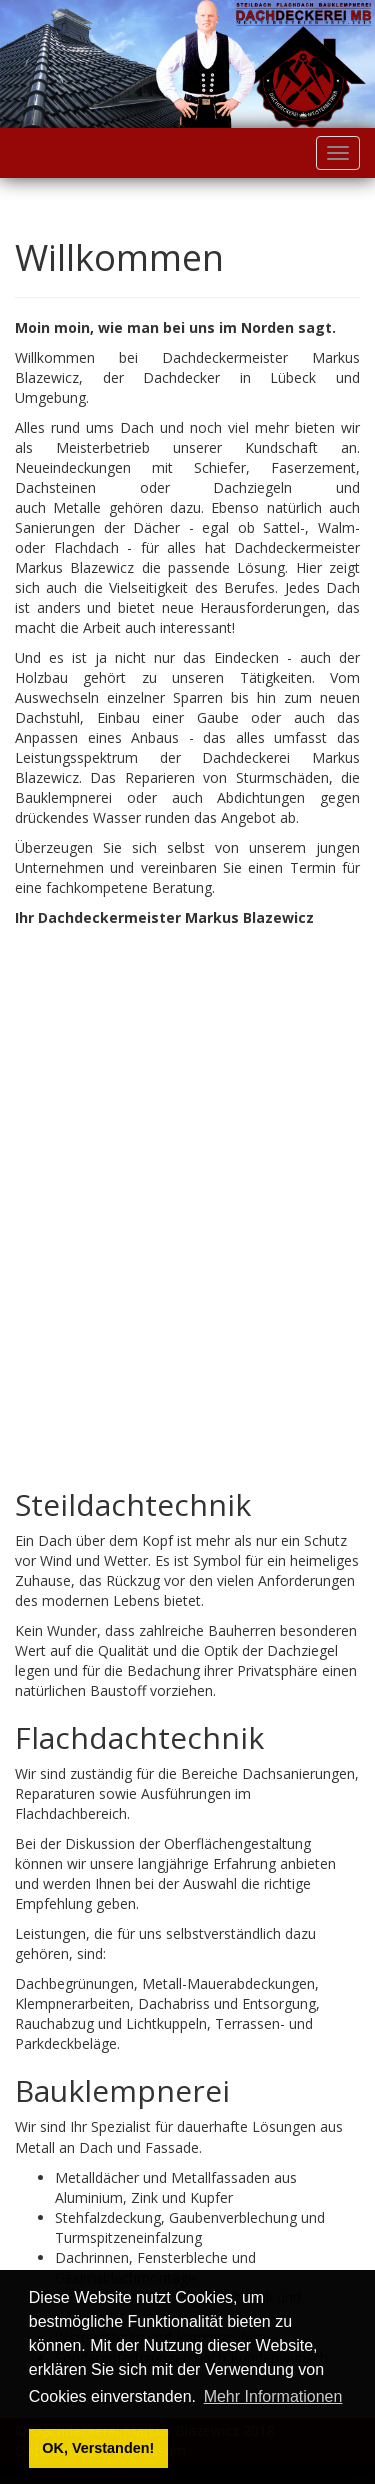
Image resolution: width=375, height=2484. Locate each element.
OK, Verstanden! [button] (98, 2448)
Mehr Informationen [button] (273, 2396)
